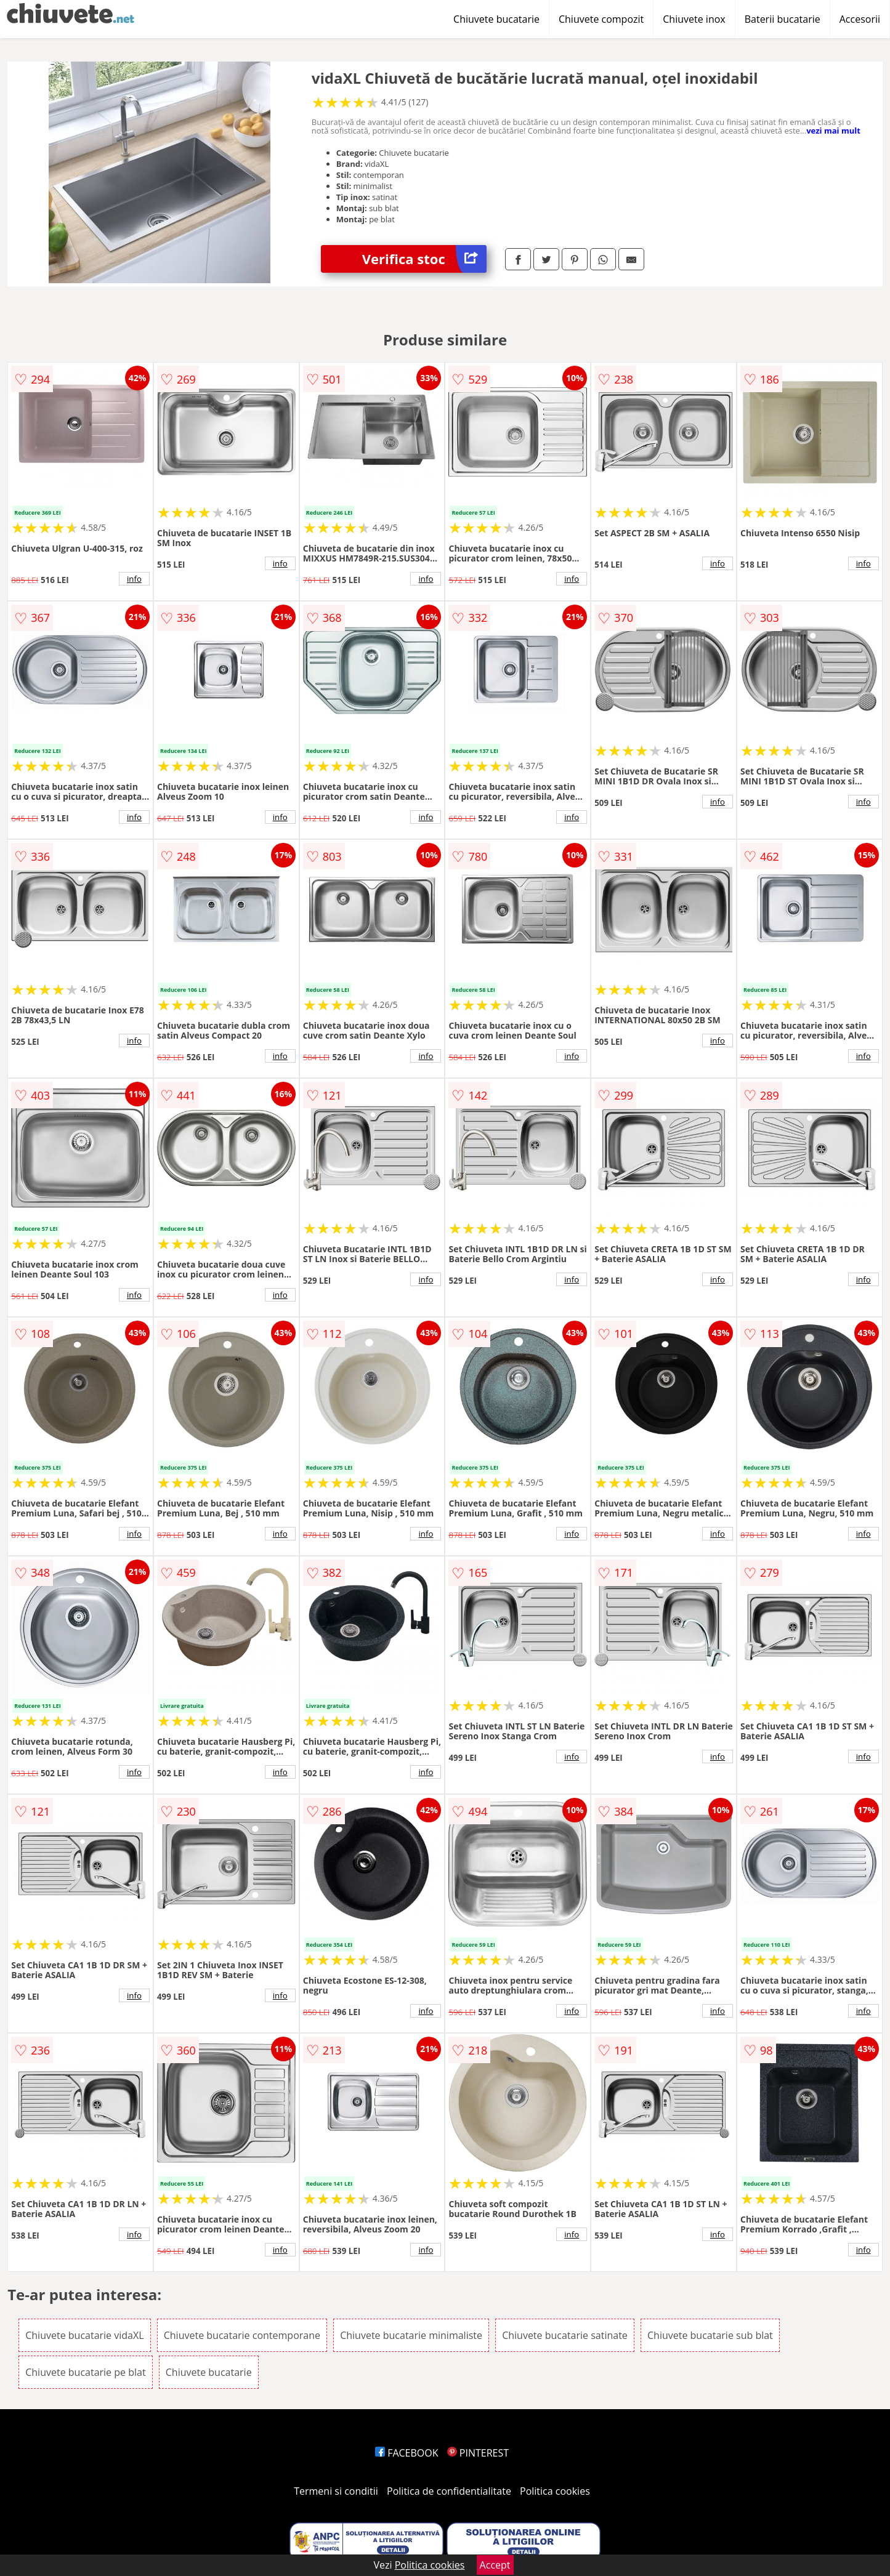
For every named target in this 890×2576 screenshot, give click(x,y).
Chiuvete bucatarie (496, 19)
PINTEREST (478, 2453)
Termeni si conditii (336, 2491)
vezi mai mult (833, 130)
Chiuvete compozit (601, 19)
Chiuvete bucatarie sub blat (710, 2335)
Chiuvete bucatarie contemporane (242, 2335)
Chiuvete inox (694, 19)
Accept (495, 2565)
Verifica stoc (424, 259)
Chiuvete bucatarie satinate (565, 2335)
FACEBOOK (407, 2453)
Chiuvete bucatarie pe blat (85, 2372)
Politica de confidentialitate (449, 2491)
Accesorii (859, 19)
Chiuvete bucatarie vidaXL (84, 2335)
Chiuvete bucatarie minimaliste (411, 2335)
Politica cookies (555, 2491)
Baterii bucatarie (782, 19)
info (134, 578)
